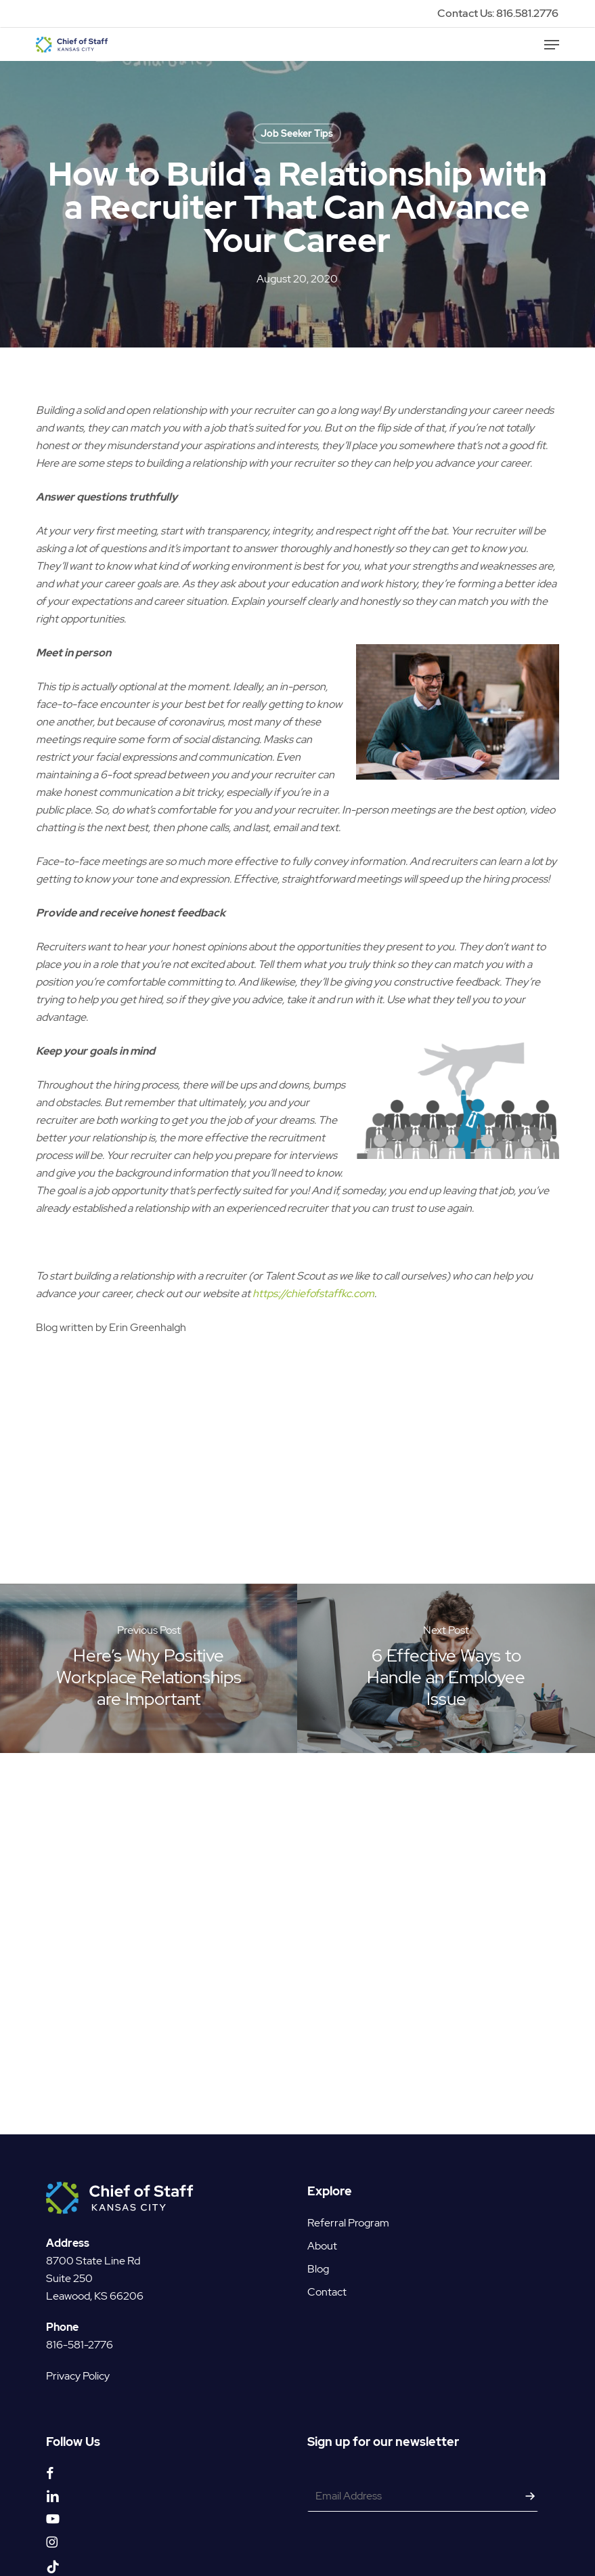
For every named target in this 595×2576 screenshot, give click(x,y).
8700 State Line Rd (93, 2242)
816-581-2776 (79, 2326)
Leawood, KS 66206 (95, 2278)
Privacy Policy (78, 2357)
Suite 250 (69, 2260)
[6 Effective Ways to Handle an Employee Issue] (446, 1668)
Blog (318, 2250)
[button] (551, 44)
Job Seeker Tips (297, 133)
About (322, 2227)
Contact (327, 2273)
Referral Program (348, 2204)
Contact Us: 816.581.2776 (497, 13)
